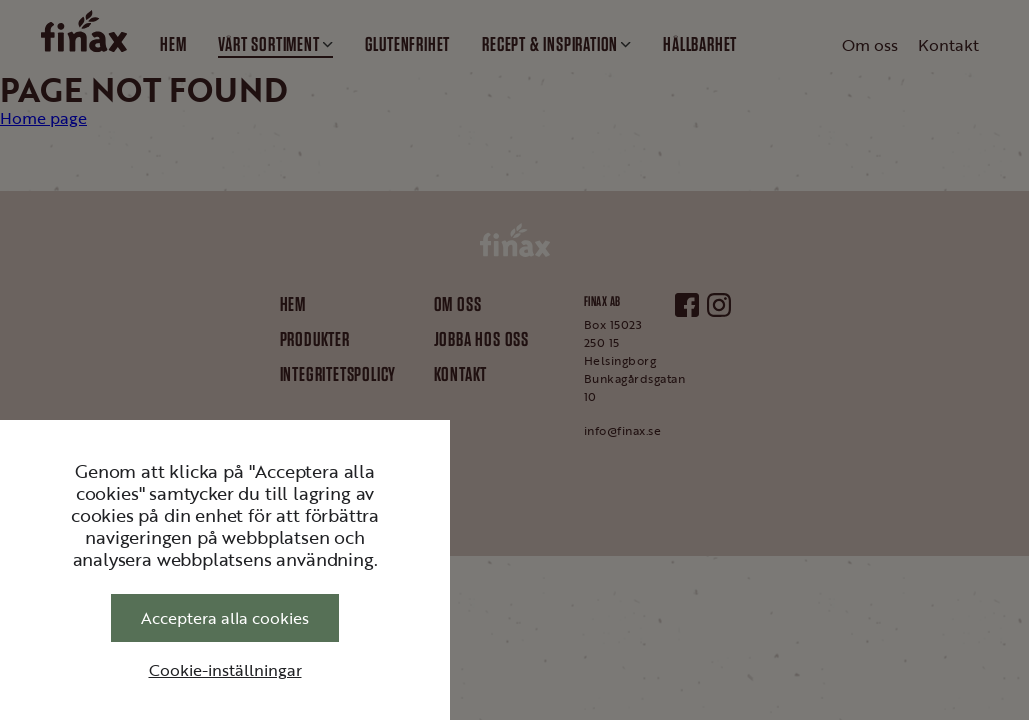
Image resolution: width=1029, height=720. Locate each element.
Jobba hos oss (481, 339)
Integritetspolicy (338, 374)
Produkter (315, 339)
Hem (293, 304)
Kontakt (461, 374)
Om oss (458, 304)
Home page (43, 118)
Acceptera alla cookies (225, 618)
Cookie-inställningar (225, 670)
